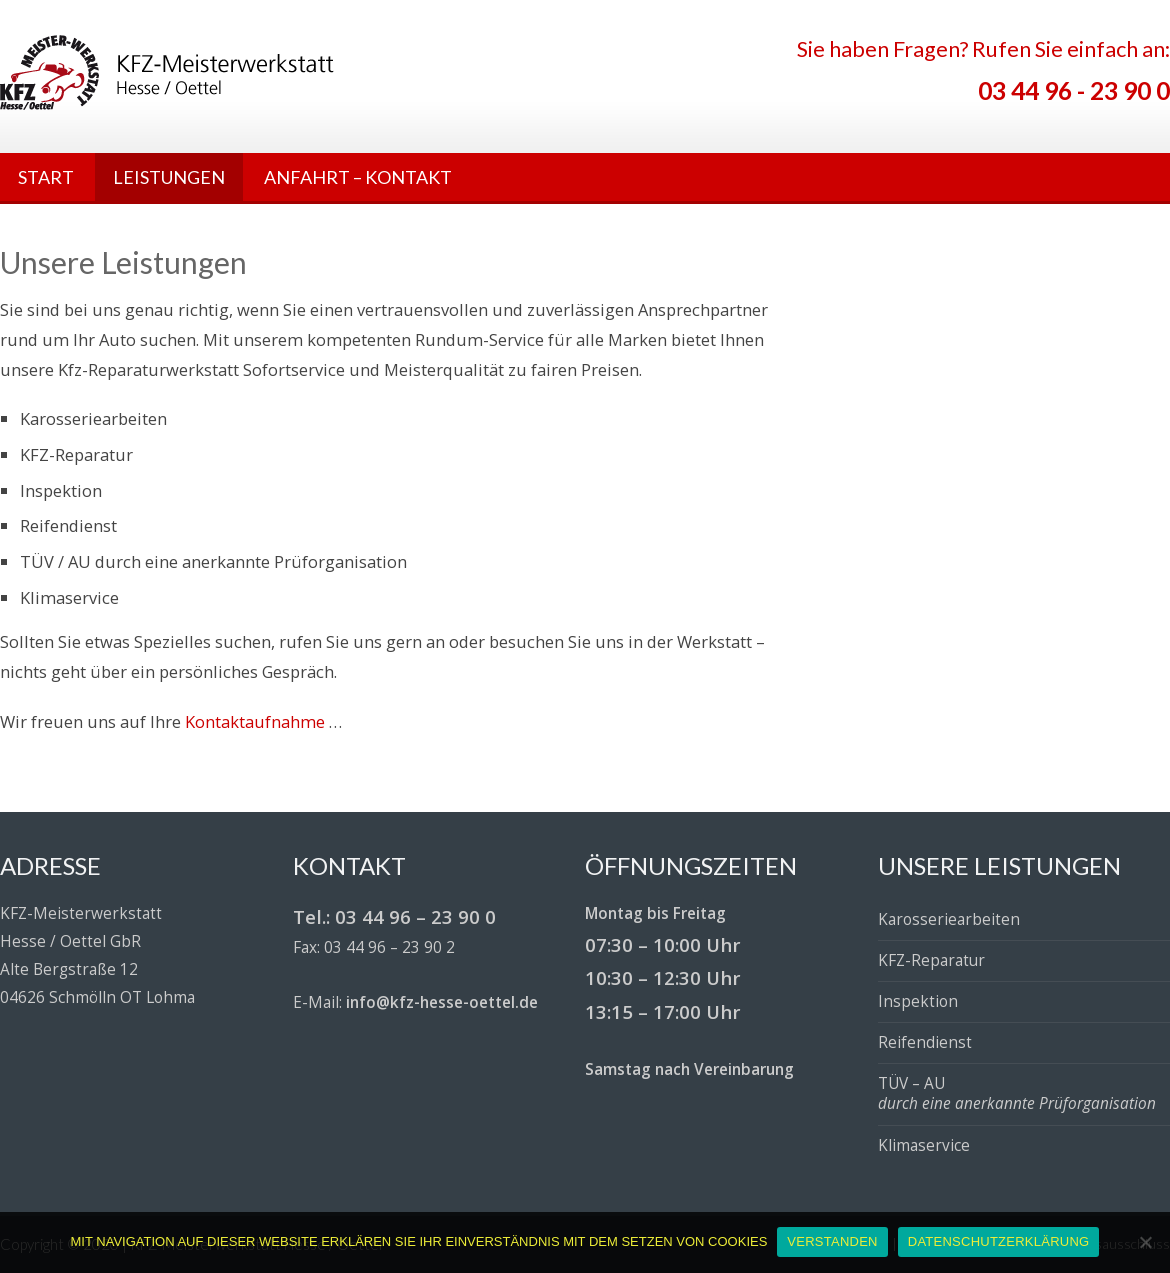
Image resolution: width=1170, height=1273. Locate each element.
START (46, 177)
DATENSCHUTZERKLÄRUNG (999, 1241)
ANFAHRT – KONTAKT (358, 177)
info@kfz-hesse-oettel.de (442, 1002)
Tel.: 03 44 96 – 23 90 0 (394, 916)
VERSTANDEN (832, 1241)
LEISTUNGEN (169, 177)
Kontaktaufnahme (255, 721)
